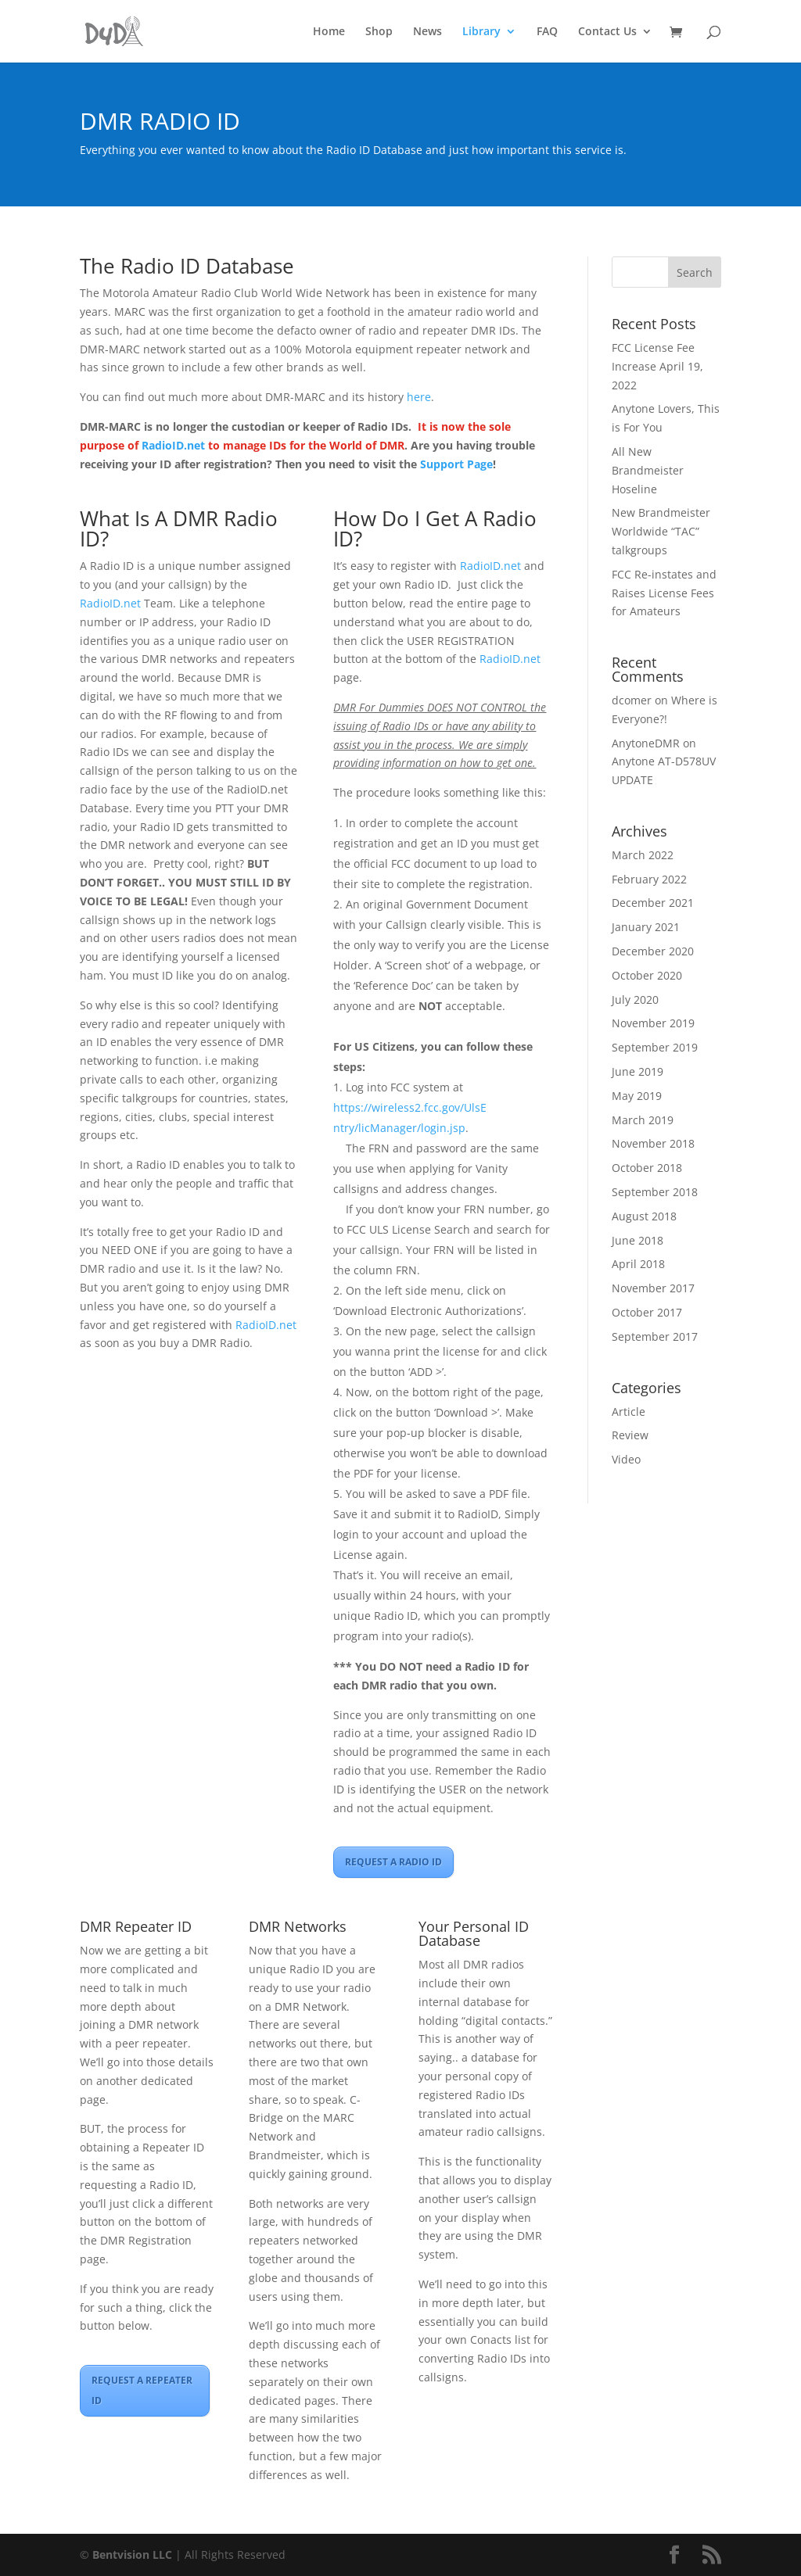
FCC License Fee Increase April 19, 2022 (657, 366)
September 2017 (655, 1336)
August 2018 (644, 1216)
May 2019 (637, 1095)
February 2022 (649, 879)
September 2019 (655, 1047)
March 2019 (642, 1119)
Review (630, 1435)
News (427, 32)
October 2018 (647, 1167)
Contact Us (607, 32)
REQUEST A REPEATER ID (142, 2390)
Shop (379, 32)
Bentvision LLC (132, 2554)
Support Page (456, 464)
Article (628, 1411)
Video (626, 1459)
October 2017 (647, 1312)
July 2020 (635, 999)
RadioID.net (173, 445)
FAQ (547, 32)
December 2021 (653, 902)
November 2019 (653, 1023)
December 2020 (653, 951)
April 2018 (638, 1263)
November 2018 (653, 1143)
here (419, 396)
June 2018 (637, 1240)
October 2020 (647, 975)
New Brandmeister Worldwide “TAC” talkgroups (661, 531)
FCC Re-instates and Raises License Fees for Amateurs (664, 593)
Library (481, 32)
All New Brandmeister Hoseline (648, 470)
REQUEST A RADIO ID (393, 1861)
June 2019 (637, 1071)
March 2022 (642, 854)
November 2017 (653, 1288)
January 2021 (646, 926)
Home (329, 32)
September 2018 (655, 1191)
